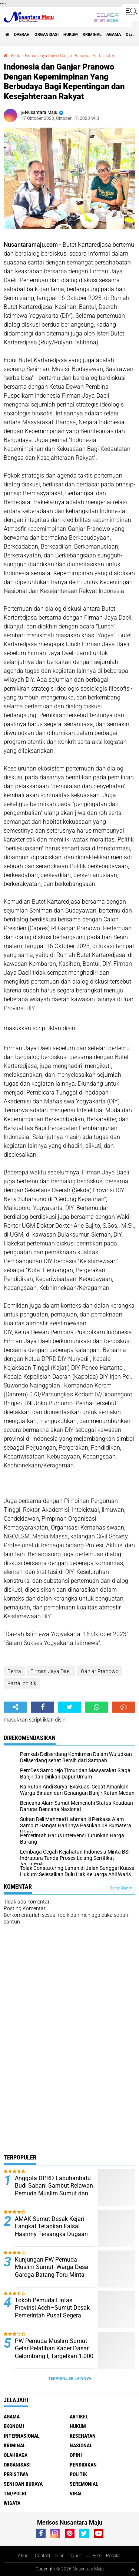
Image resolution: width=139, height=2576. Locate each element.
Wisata (12, 2503)
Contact (42, 2555)
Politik (78, 2474)
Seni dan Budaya (23, 2484)
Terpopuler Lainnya (69, 2378)
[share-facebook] (42, 1707)
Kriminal (92, 34)
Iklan (59, 2555)
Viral (76, 2493)
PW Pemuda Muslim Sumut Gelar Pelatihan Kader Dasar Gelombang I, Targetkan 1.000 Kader (54, 2352)
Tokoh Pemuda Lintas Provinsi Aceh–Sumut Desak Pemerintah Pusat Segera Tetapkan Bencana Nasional (52, 2312)
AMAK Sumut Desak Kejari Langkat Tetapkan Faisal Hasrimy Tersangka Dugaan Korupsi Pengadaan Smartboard (51, 2234)
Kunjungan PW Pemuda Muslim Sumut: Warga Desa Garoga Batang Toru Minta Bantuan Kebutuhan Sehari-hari (51, 2275)
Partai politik (104, 55)
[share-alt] (15, 1707)
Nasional (81, 2445)
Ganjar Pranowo (74, 55)
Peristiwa (16, 2474)
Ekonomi (14, 2426)
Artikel (79, 2417)
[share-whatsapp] (96, 1707)
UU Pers (93, 2555)
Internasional (22, 2436)
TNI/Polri (15, 2493)
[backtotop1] (132, 2569)
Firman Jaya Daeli (41, 55)
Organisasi (46, 34)
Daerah (22, 34)
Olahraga (15, 2455)
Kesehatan (83, 2436)
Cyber (75, 2555)
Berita (16, 55)
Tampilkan (121, 1888)
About (24, 2555)
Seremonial (84, 2484)
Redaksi (114, 2555)
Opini (76, 2455)
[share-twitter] (69, 1707)
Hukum (70, 34)
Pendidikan (83, 2465)
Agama (113, 34)
